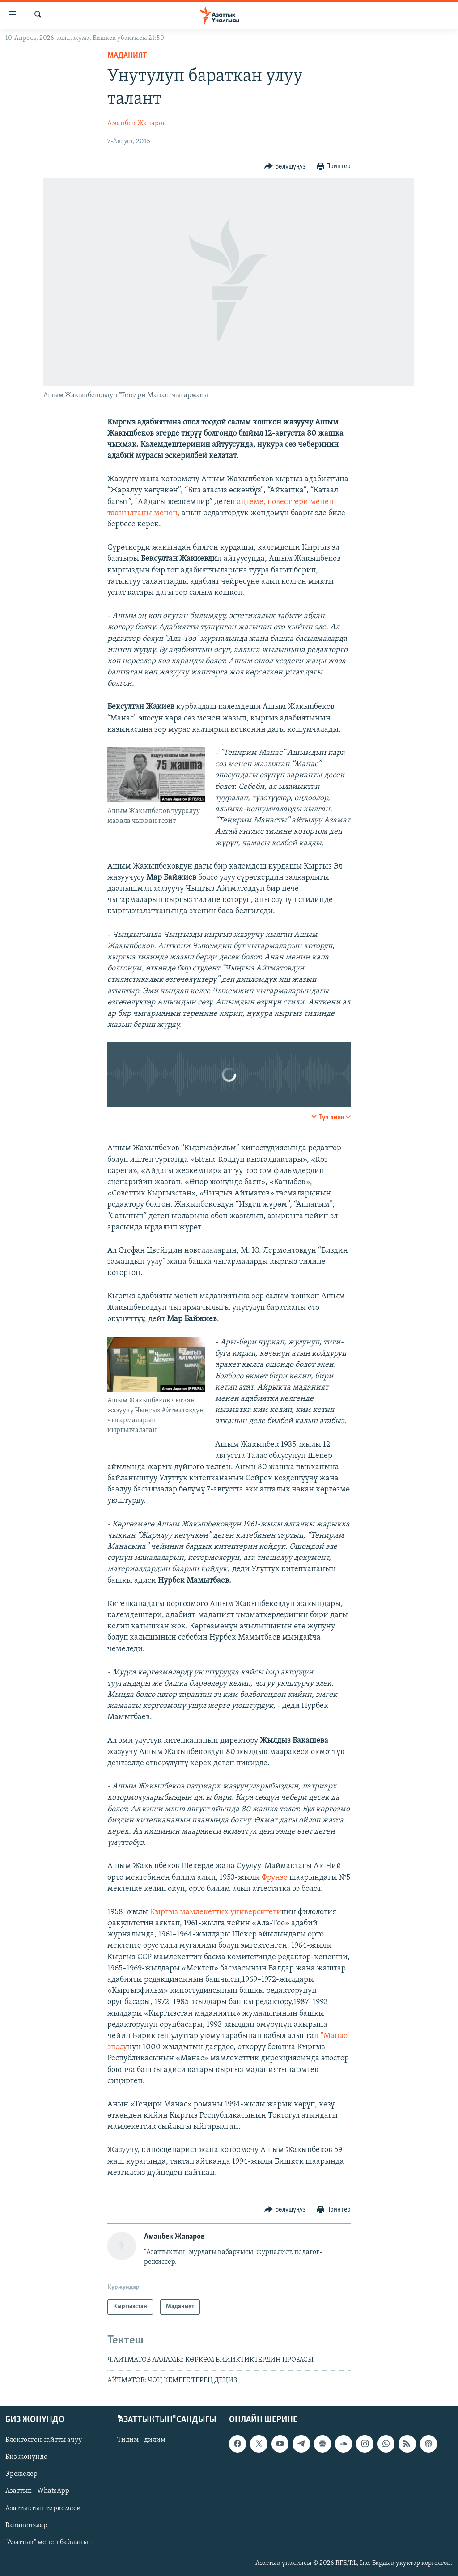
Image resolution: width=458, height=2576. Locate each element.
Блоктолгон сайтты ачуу (43, 2440)
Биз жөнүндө (26, 2457)
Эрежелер (21, 2474)
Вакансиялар (26, 2525)
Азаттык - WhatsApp (37, 2491)
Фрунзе (275, 1877)
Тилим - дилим (141, 2440)
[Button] (284, 167)
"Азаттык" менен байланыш (49, 2542)
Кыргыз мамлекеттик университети (215, 1912)
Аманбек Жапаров (136, 123)
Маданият (127, 55)
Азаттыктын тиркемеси (43, 2508)
